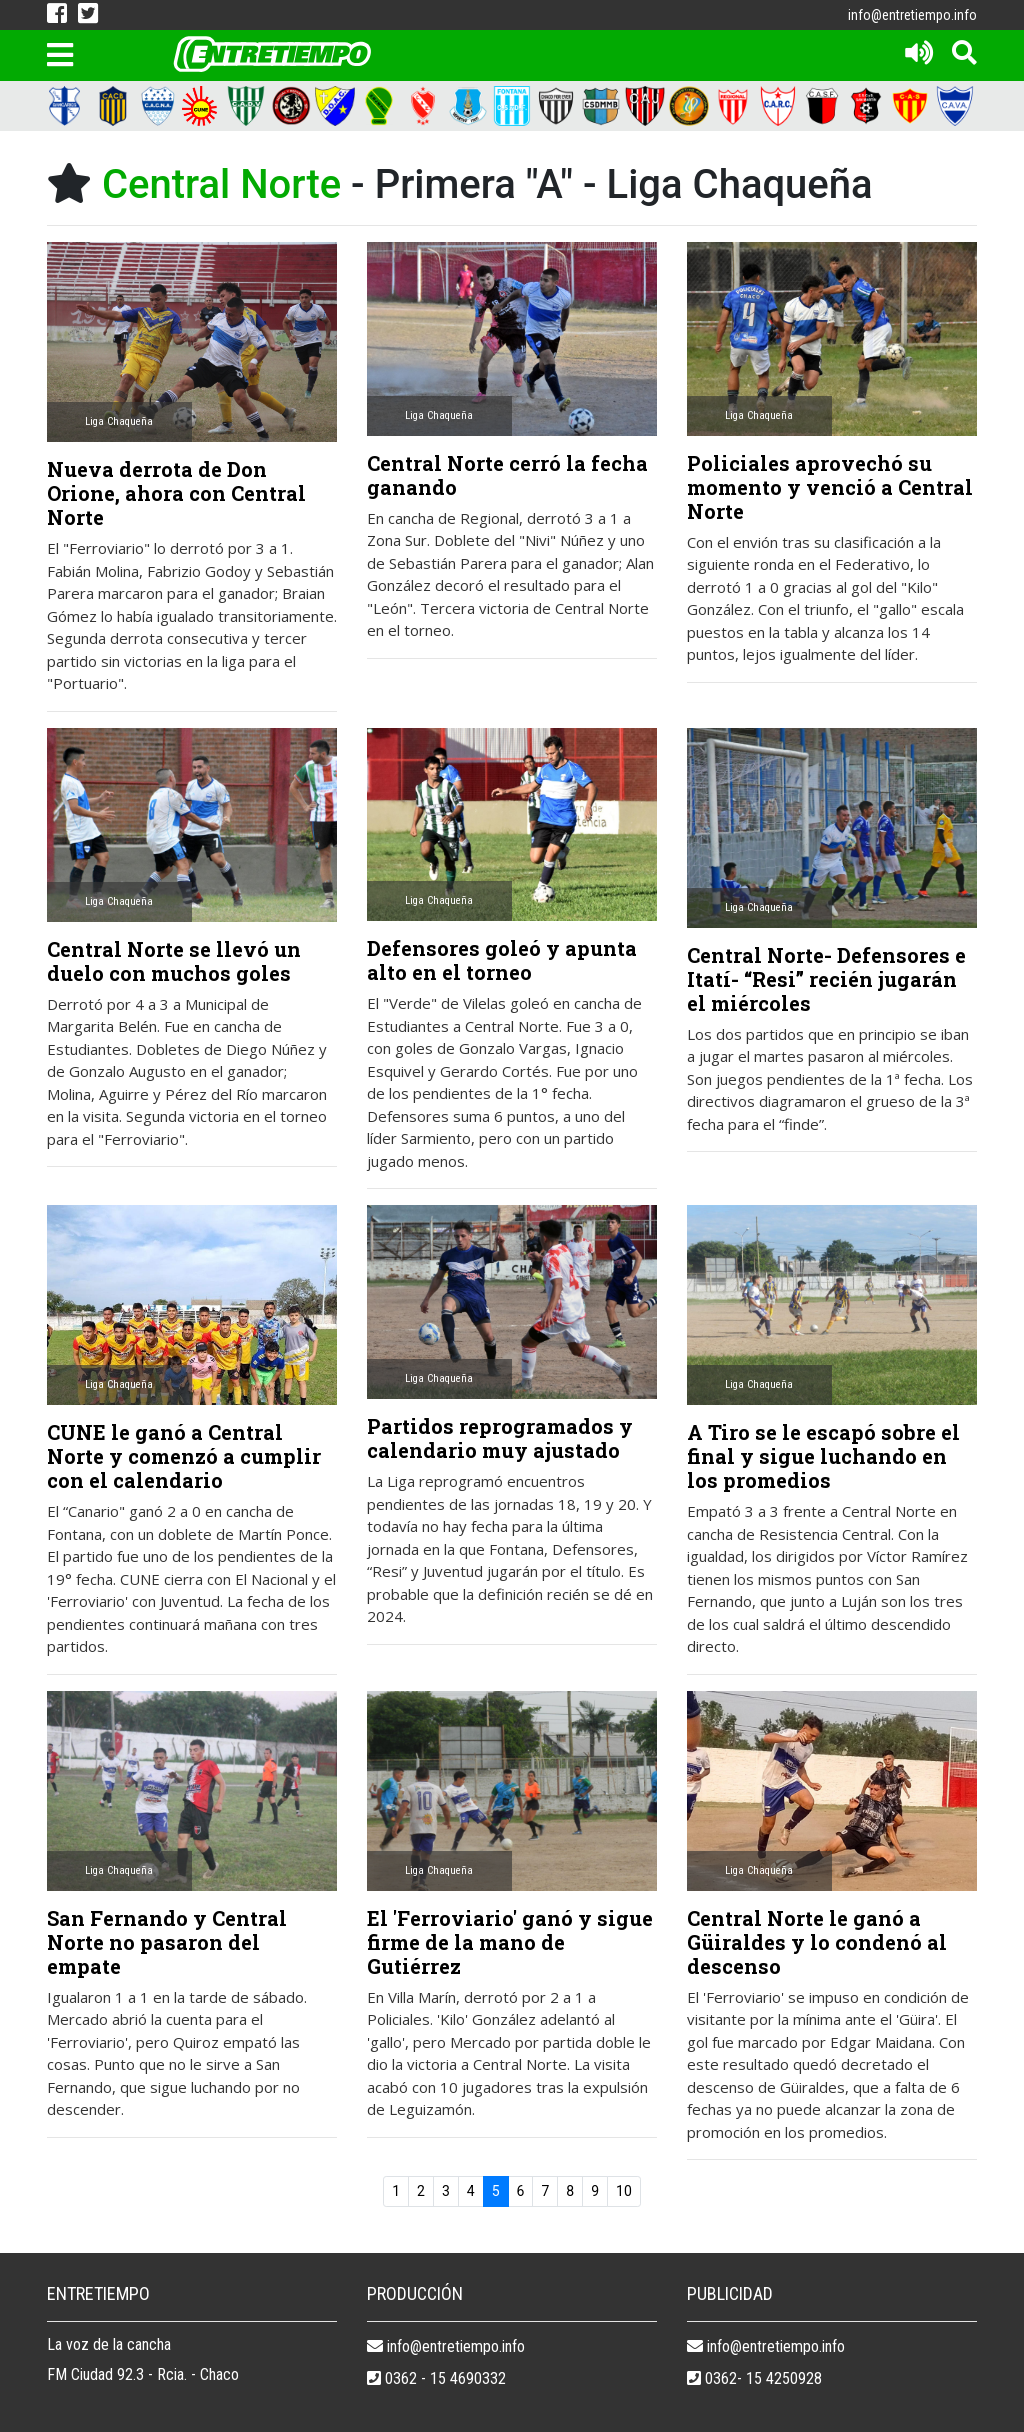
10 (624, 2191)
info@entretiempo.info (912, 15)
